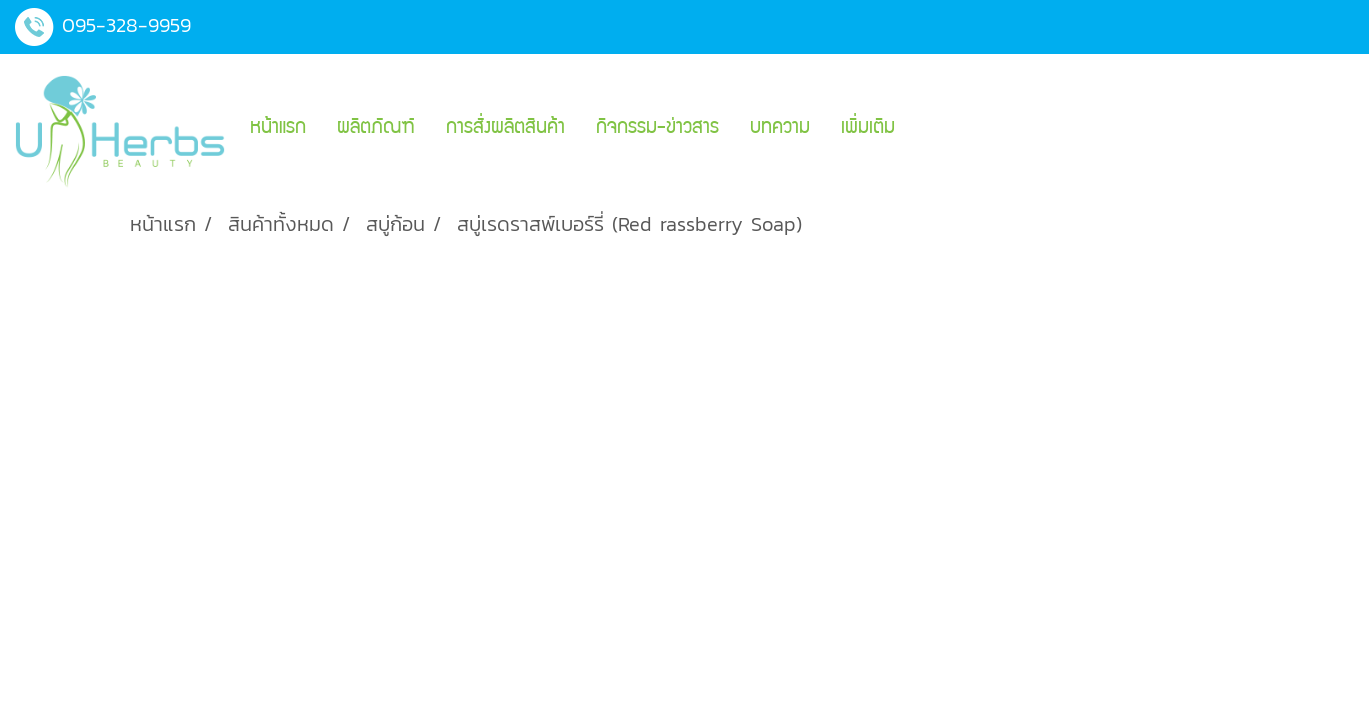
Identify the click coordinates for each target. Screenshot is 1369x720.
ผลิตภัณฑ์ (376, 129)
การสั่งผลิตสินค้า (505, 129)
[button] (928, 129)
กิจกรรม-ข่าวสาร (657, 129)
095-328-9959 (126, 25)
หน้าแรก (278, 129)
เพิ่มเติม (868, 129)
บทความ (780, 129)
